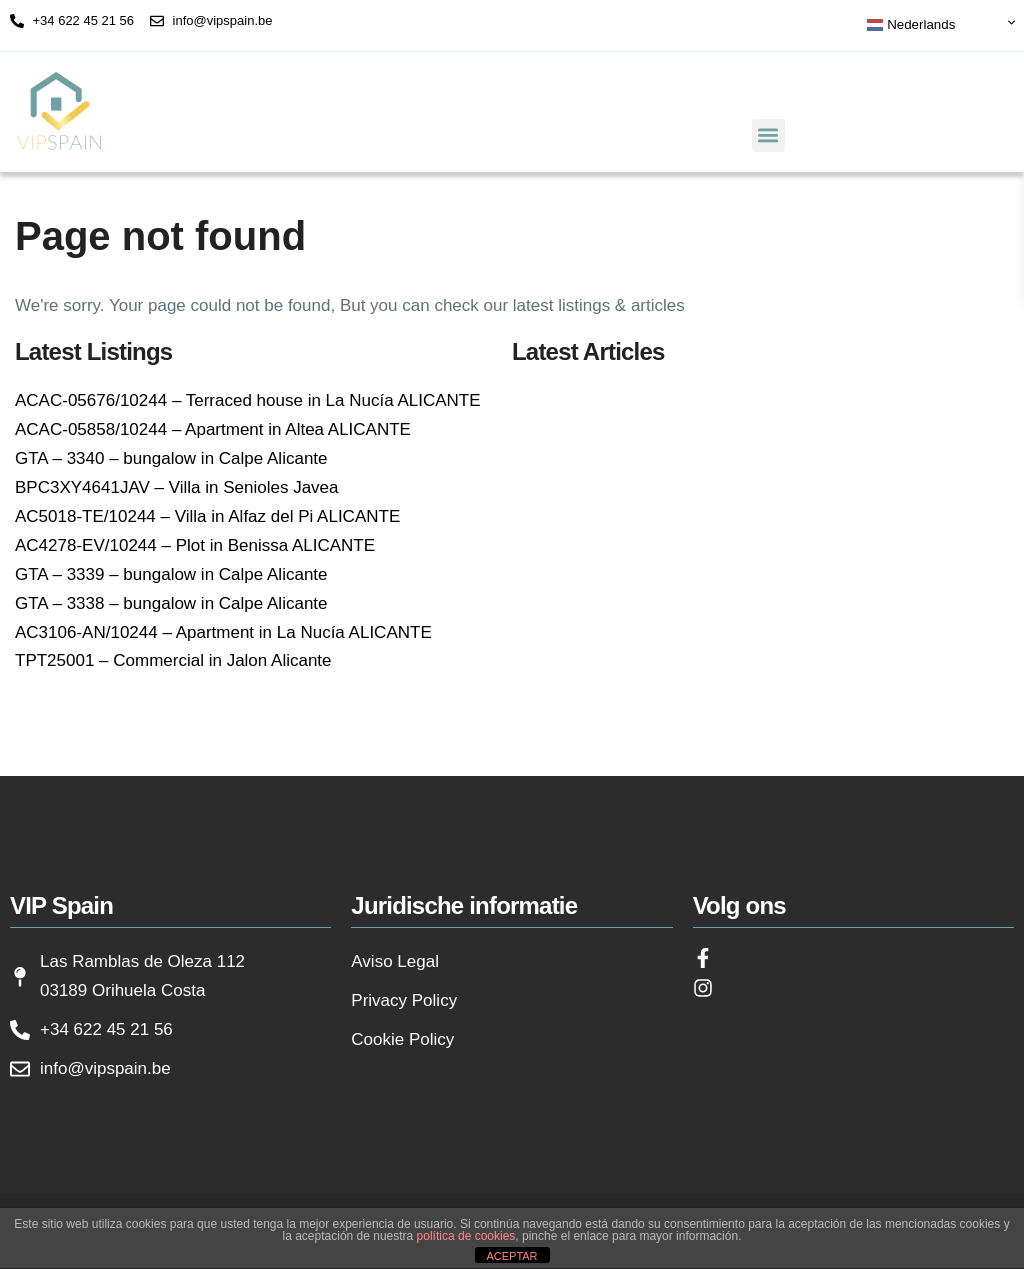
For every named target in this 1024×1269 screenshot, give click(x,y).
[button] (768, 135)
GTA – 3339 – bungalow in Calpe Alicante (171, 574)
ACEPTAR (511, 1256)
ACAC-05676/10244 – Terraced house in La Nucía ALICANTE (248, 400)
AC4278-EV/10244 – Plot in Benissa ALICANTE (195, 545)
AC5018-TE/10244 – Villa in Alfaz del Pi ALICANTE (207, 516)
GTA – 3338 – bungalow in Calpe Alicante (171, 603)
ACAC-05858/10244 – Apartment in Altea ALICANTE (213, 429)
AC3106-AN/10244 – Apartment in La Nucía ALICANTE (223, 632)
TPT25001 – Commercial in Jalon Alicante (173, 660)
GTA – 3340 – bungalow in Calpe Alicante (171, 458)
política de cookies (466, 1236)
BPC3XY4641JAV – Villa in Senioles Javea (177, 487)
